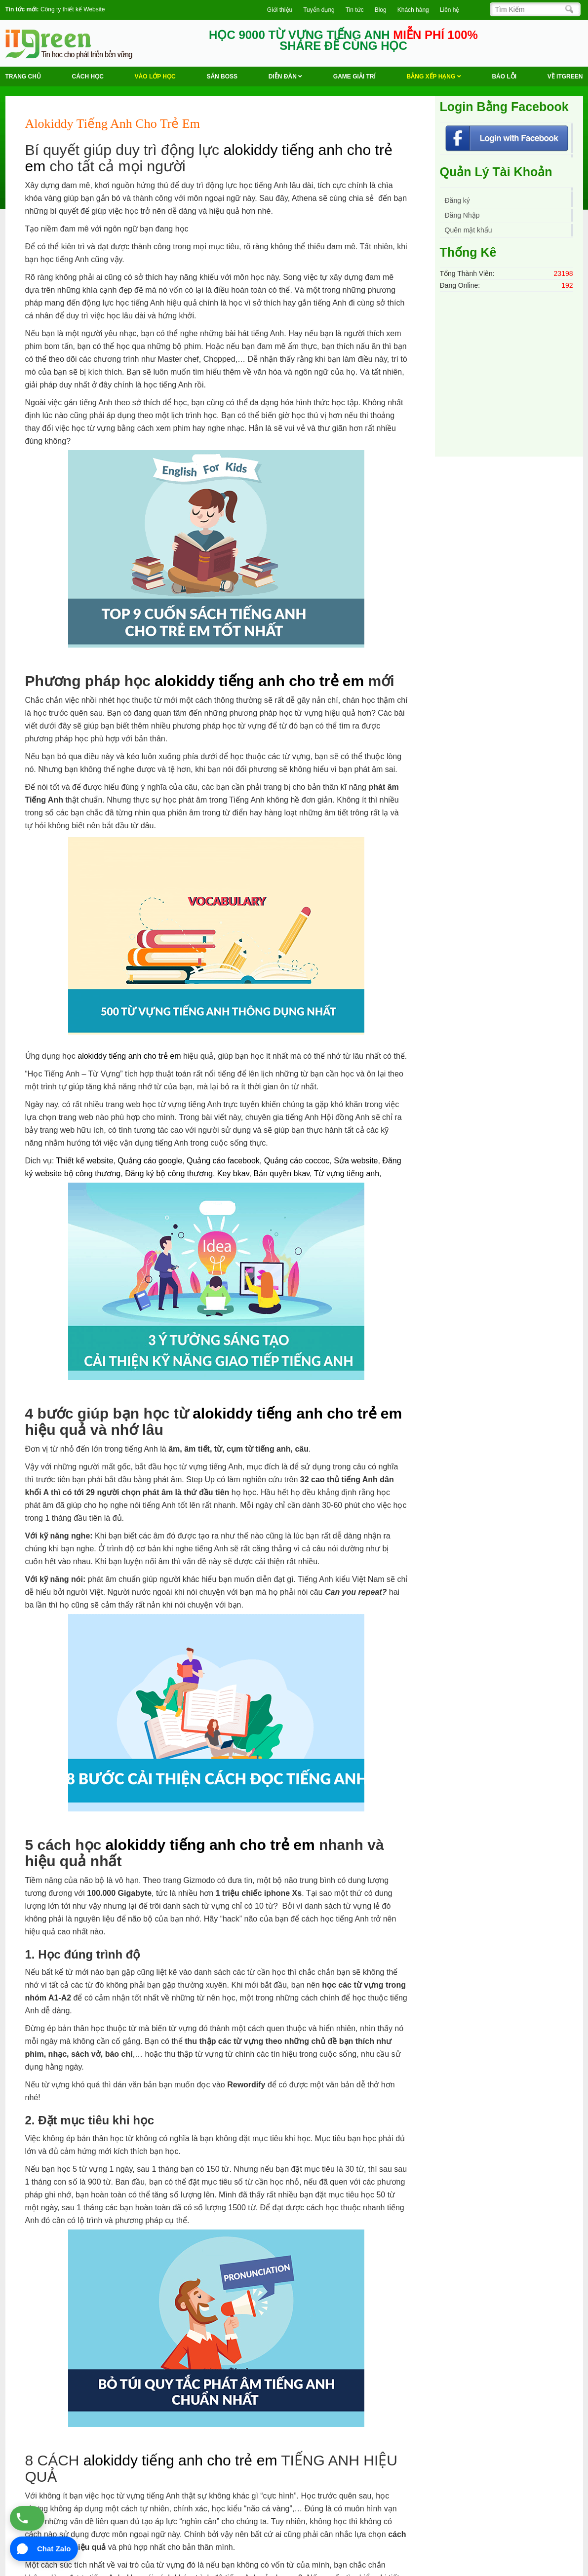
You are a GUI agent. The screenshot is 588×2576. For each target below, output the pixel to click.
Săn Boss (221, 76)
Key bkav (233, 1173)
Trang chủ (23, 76)
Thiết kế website (85, 1160)
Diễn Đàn (285, 76)
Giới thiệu (279, 9)
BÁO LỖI (504, 76)
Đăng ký (457, 200)
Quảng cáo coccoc (297, 1160)
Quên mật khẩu (468, 230)
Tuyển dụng (319, 9)
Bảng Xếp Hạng (434, 76)
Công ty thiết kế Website (72, 9)
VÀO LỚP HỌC (155, 76)
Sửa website (356, 1160)
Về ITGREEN (565, 76)
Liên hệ (450, 9)
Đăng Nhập (462, 215)
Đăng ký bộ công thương (169, 1173)
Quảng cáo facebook (223, 1160)
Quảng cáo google (150, 1160)
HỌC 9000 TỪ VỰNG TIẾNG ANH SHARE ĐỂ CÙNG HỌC (343, 40)
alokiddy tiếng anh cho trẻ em (259, 681)
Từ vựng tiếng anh (346, 1173)
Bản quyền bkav (281, 1173)
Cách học (88, 76)
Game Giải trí (354, 76)
